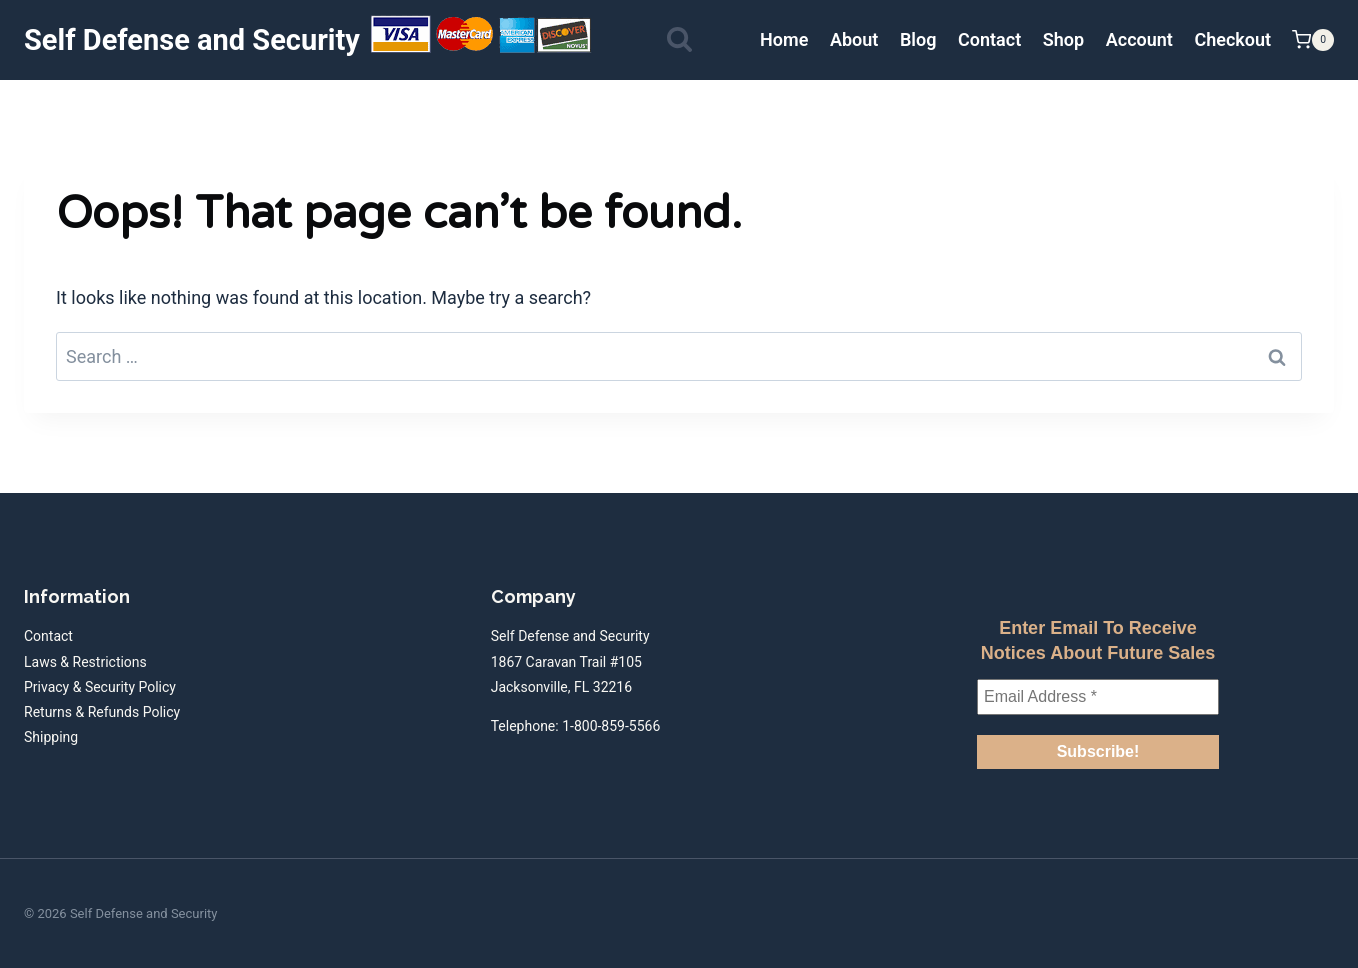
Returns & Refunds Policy (102, 712)
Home (784, 39)
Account (1139, 39)
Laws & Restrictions (85, 662)
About (854, 39)
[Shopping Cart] (1313, 40)
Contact (989, 39)
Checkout (1232, 39)
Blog (918, 39)
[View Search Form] (679, 40)
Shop (1063, 39)
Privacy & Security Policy (100, 687)
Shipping (51, 737)
